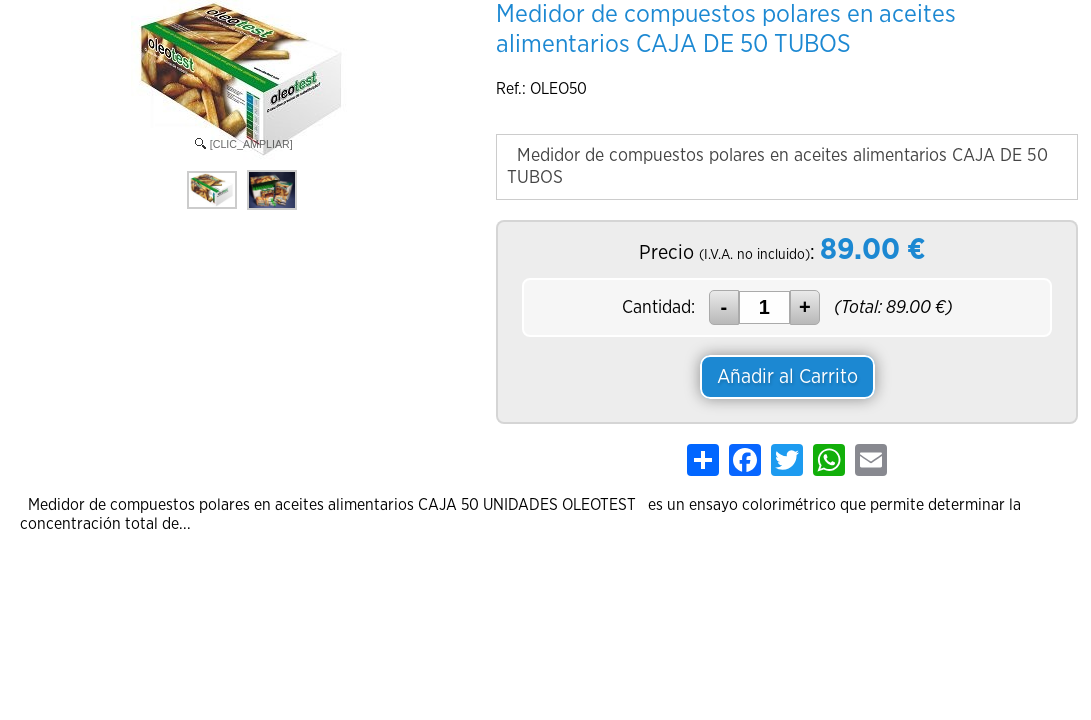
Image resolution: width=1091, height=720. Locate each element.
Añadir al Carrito (787, 377)
